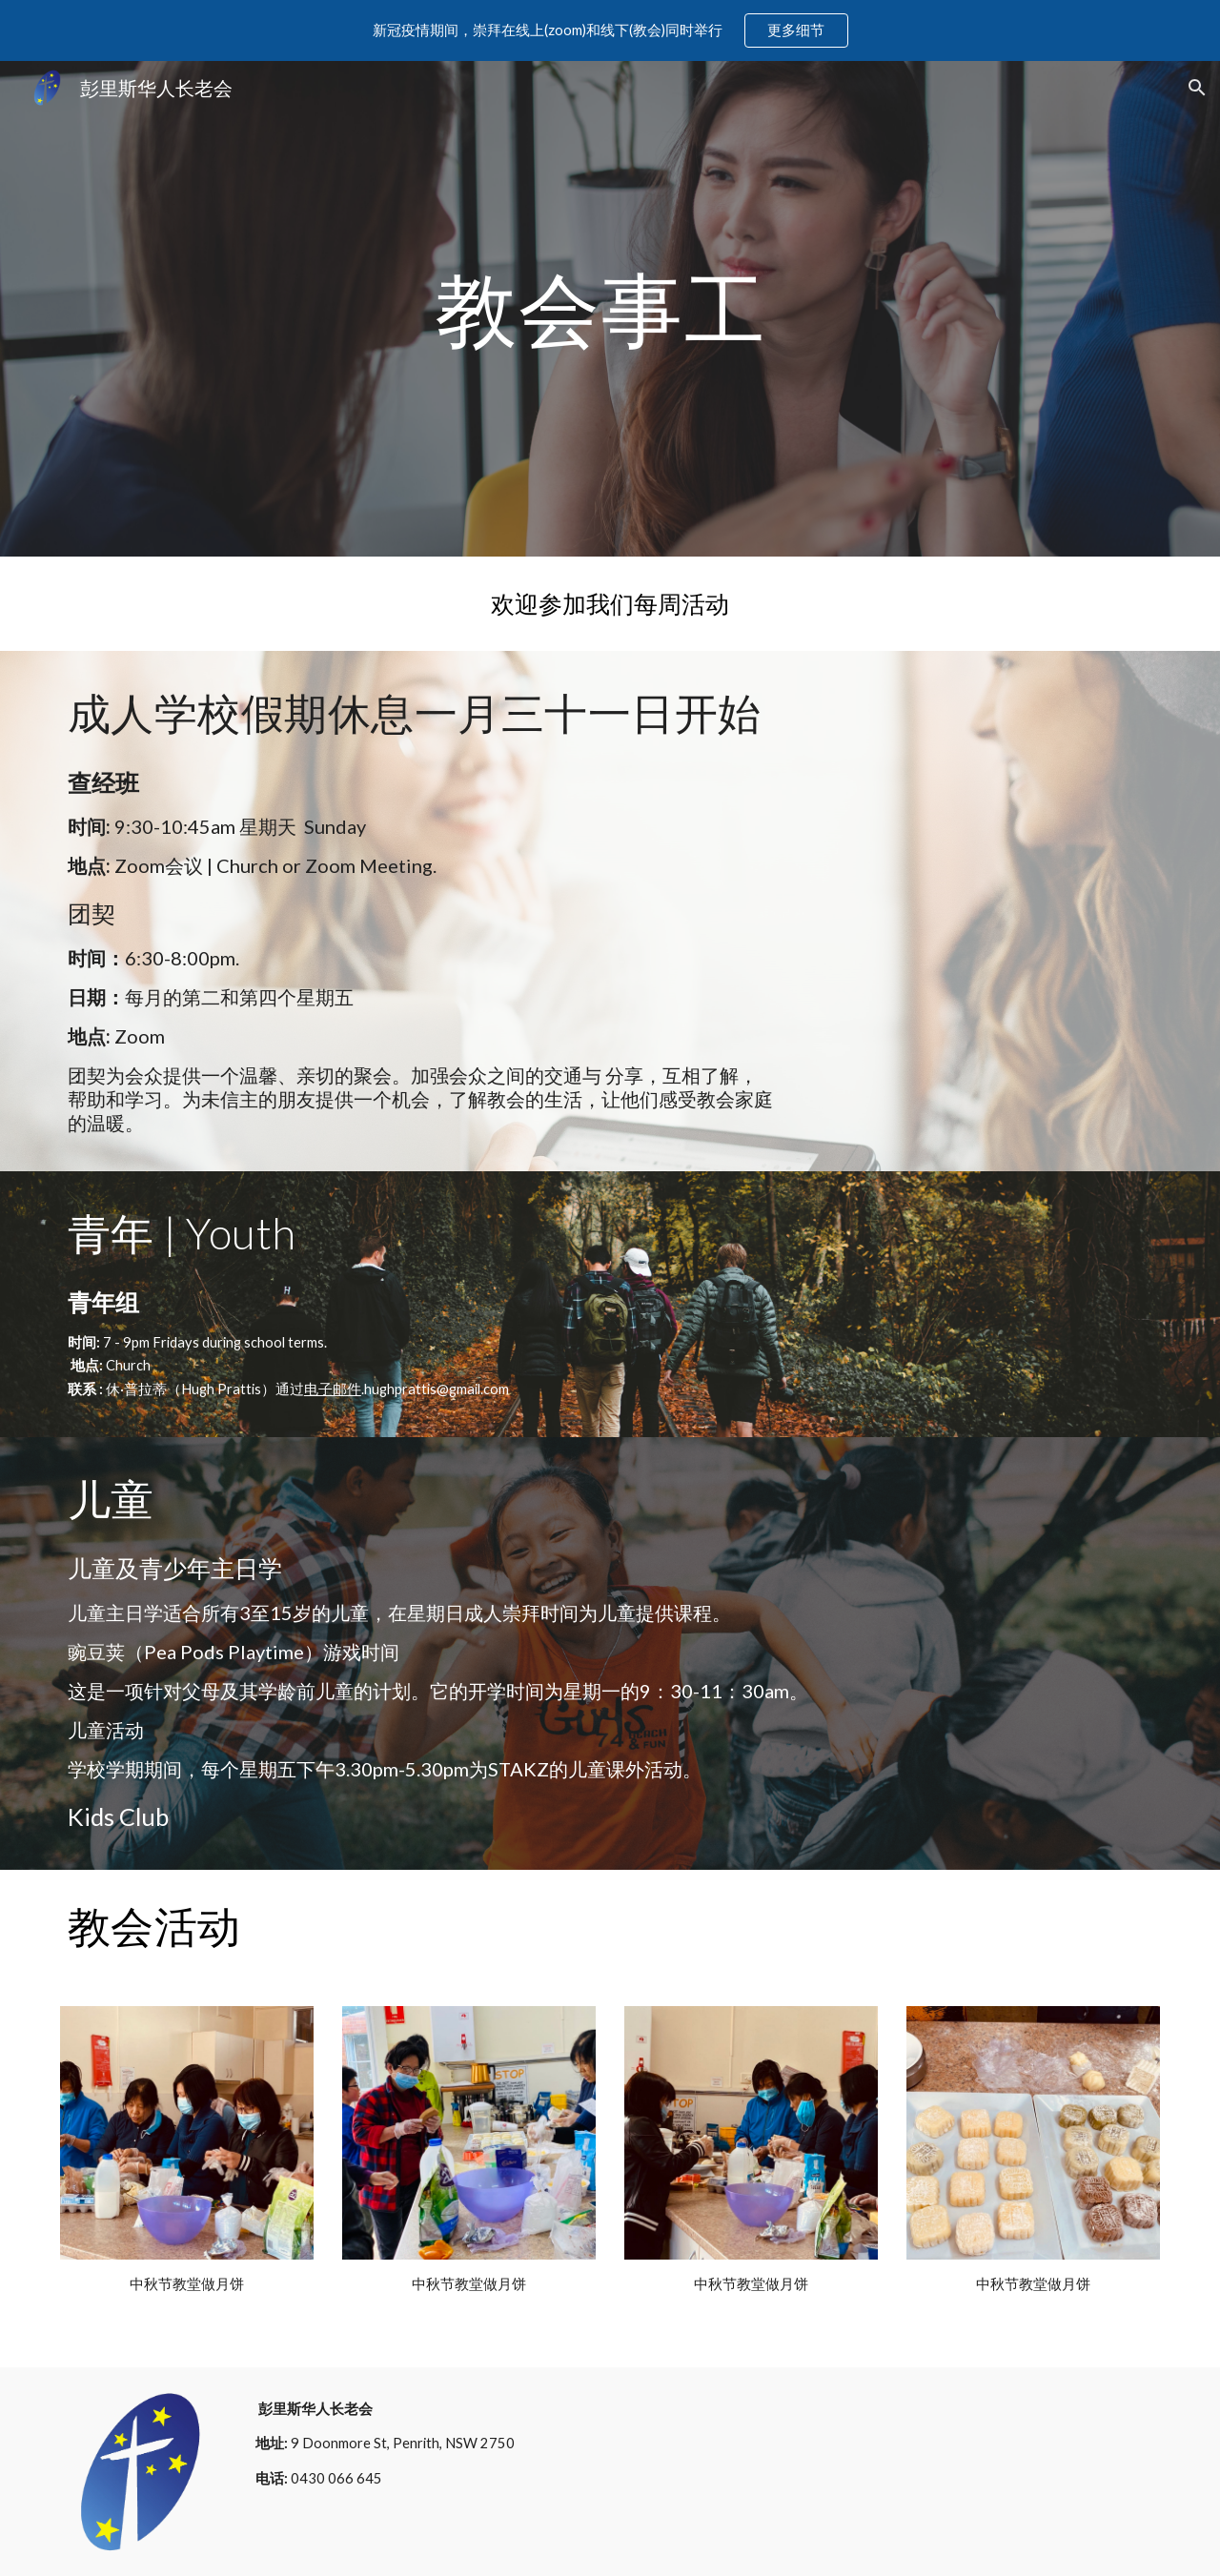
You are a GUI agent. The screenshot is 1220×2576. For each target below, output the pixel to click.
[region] (610, 30)
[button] (1197, 88)
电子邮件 (332, 1389)
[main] (610, 308)
